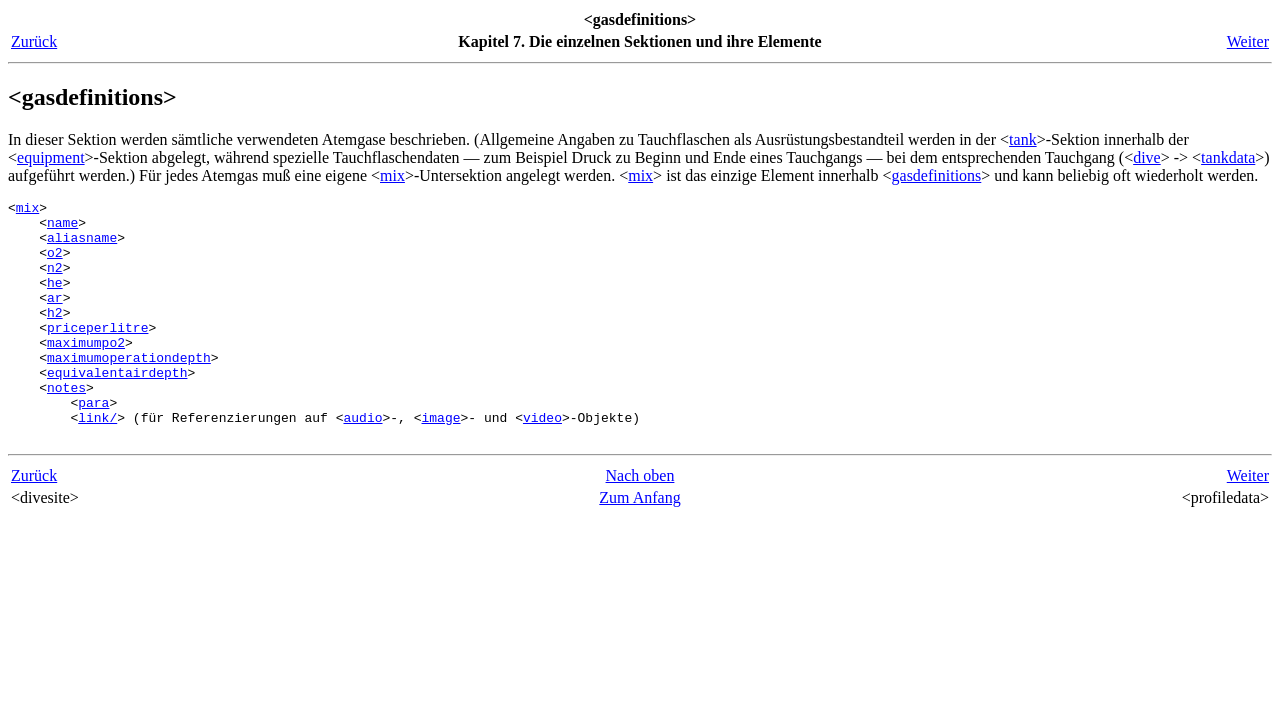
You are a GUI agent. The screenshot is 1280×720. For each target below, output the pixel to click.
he (55, 300)
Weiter (1248, 41)
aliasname (82, 246)
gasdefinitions (937, 175)
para (93, 444)
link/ (97, 462)
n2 (55, 282)
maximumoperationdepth (129, 390)
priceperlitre (97, 354)
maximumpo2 (86, 372)
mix (392, 175)
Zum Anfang (639, 545)
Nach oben (640, 523)
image (440, 462)
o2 (55, 264)
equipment (51, 157)
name (62, 228)
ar (55, 318)
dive (1147, 157)
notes (66, 426)
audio (362, 462)
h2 (55, 336)
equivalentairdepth (117, 408)
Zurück (34, 41)
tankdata (1228, 157)
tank (1023, 139)
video (542, 462)
